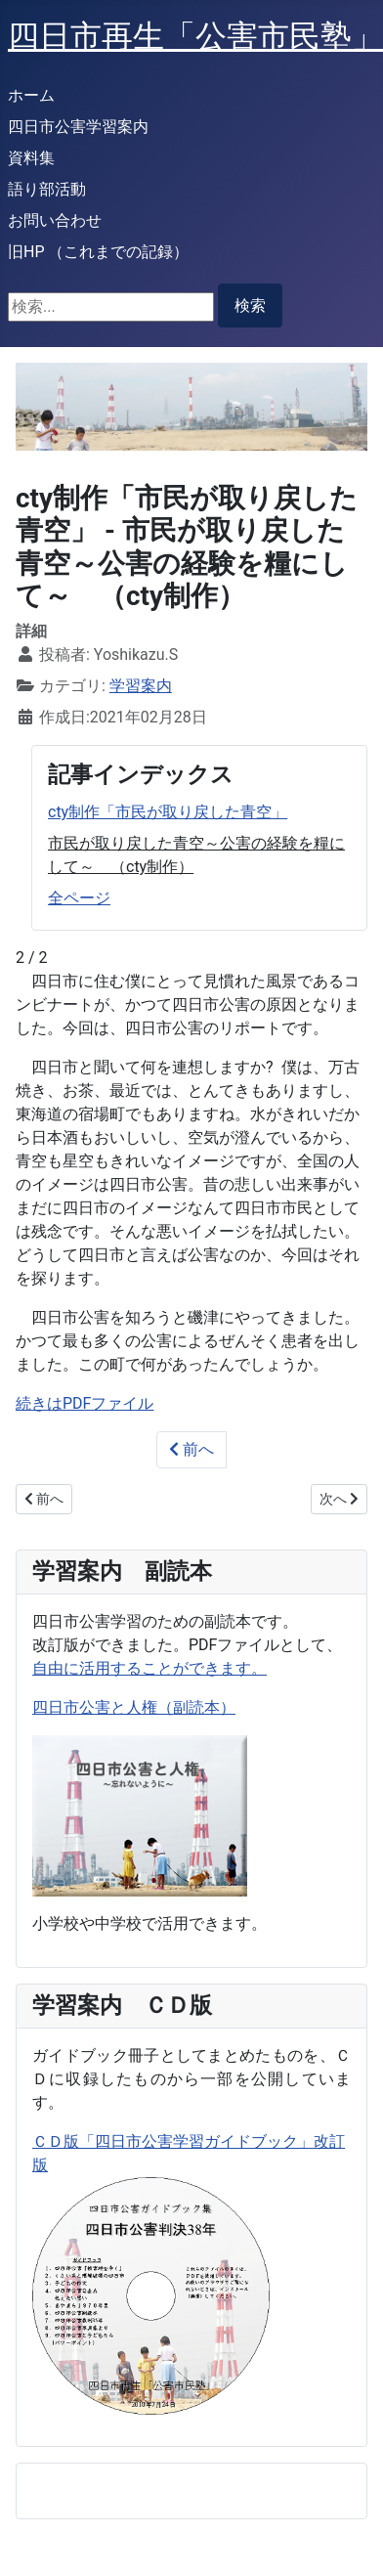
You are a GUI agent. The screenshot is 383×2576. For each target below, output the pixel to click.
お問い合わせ (55, 220)
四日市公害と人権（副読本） (133, 1707)
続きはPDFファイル (84, 1403)
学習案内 (140, 686)
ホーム (31, 95)
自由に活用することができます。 (149, 1668)
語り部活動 (47, 189)
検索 (250, 305)
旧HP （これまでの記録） (98, 251)
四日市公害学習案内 (78, 126)
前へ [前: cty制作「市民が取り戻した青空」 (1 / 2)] (191, 1449)
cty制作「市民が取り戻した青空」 (167, 812)
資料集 (31, 158)
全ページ (79, 898)
